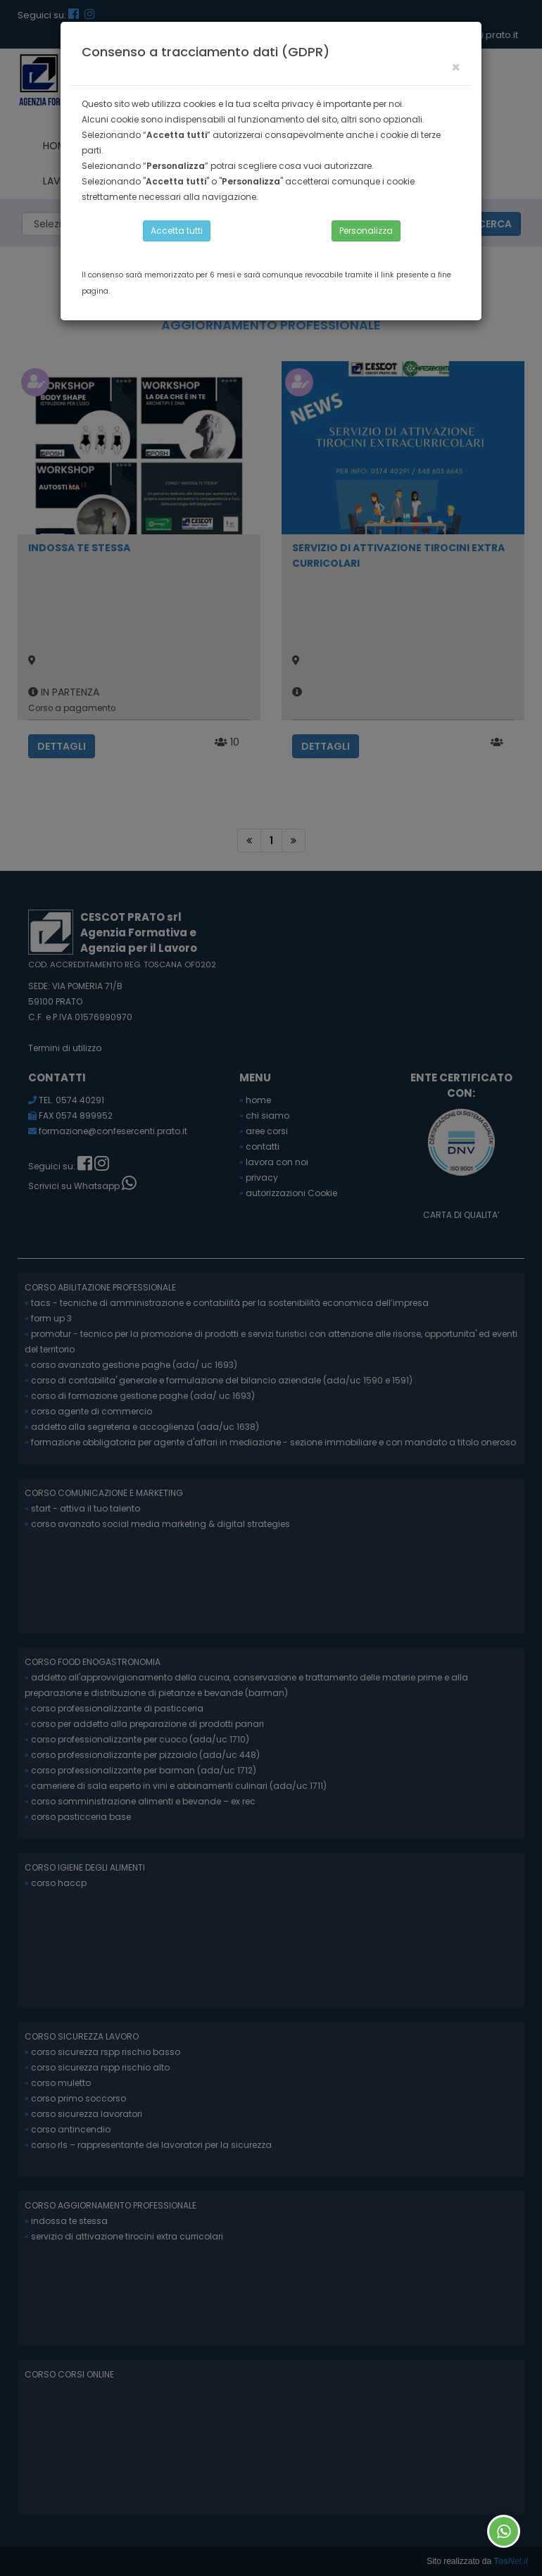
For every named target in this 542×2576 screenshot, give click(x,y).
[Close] (455, 67)
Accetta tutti (177, 231)
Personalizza (366, 231)
